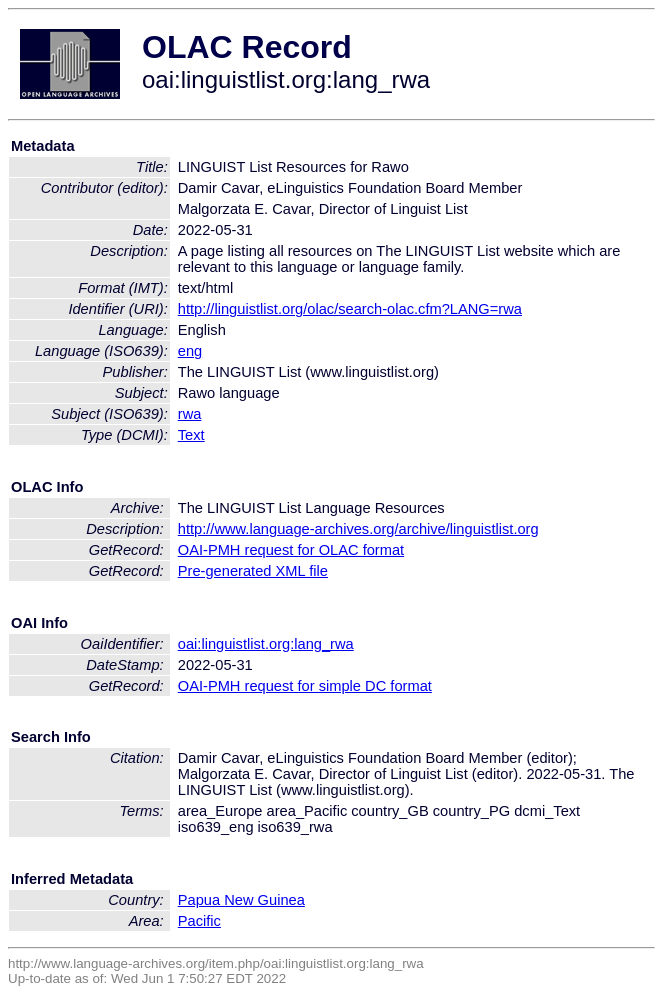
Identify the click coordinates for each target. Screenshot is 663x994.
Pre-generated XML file (253, 571)
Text (191, 435)
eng (190, 351)
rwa (190, 414)
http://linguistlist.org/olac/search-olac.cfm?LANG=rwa (350, 309)
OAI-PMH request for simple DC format (305, 686)
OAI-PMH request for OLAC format (291, 550)
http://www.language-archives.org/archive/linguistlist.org (358, 529)
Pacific (199, 921)
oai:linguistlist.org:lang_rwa (266, 644)
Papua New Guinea (241, 900)
